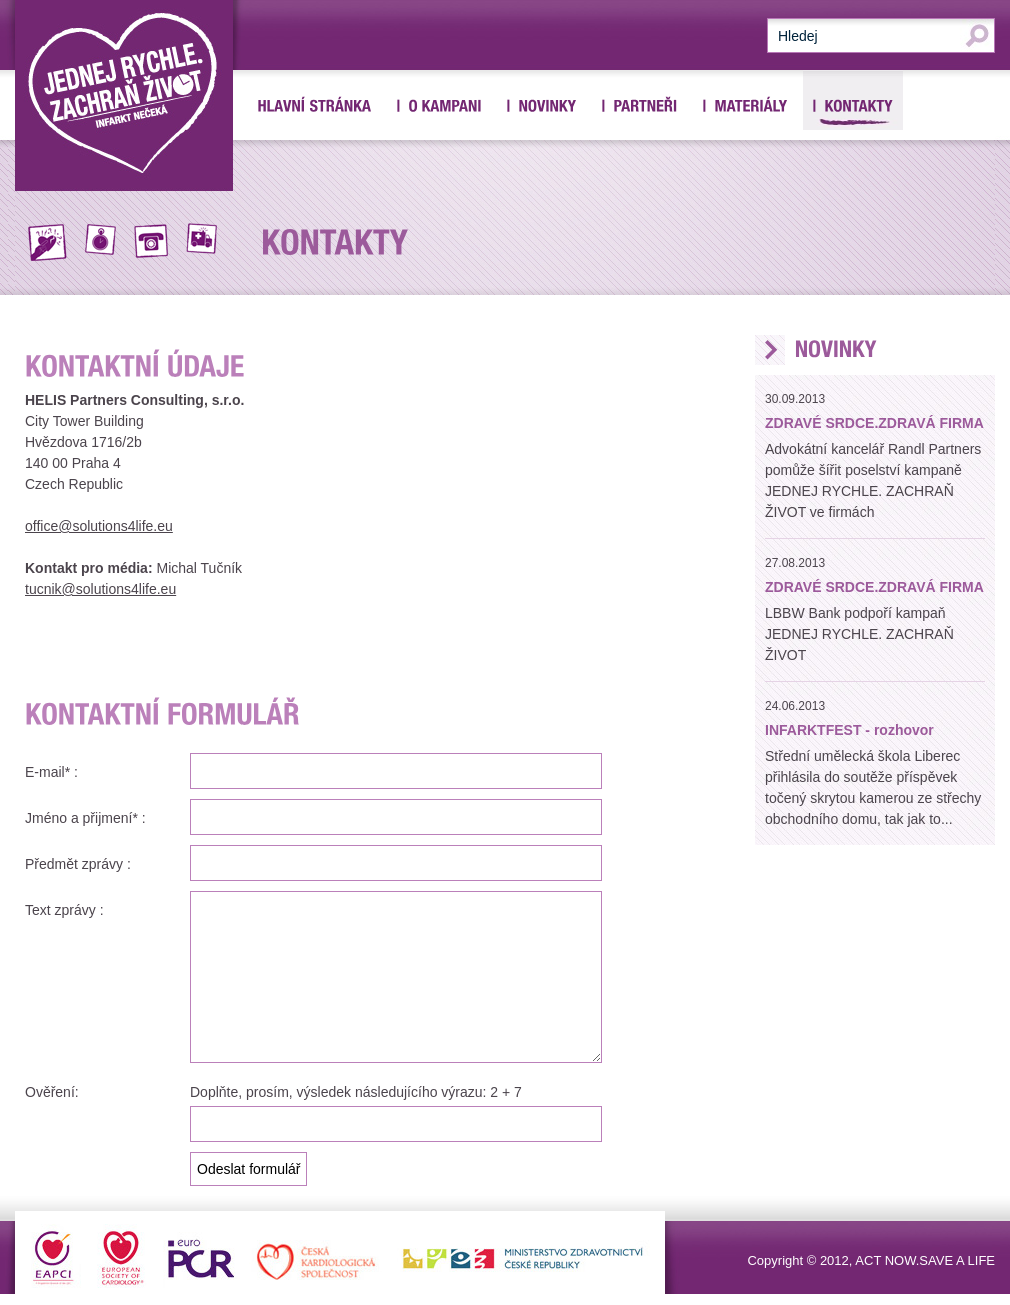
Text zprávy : (64, 910)
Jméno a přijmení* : (85, 818)
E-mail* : (51, 772)
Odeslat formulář (248, 1169)
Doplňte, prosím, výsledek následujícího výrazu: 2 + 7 (356, 1092)
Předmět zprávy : (78, 864)
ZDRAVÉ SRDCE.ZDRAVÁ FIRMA (874, 423)
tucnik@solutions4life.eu (100, 589)
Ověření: (52, 1092)
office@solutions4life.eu (99, 526)
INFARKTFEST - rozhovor (849, 730)
